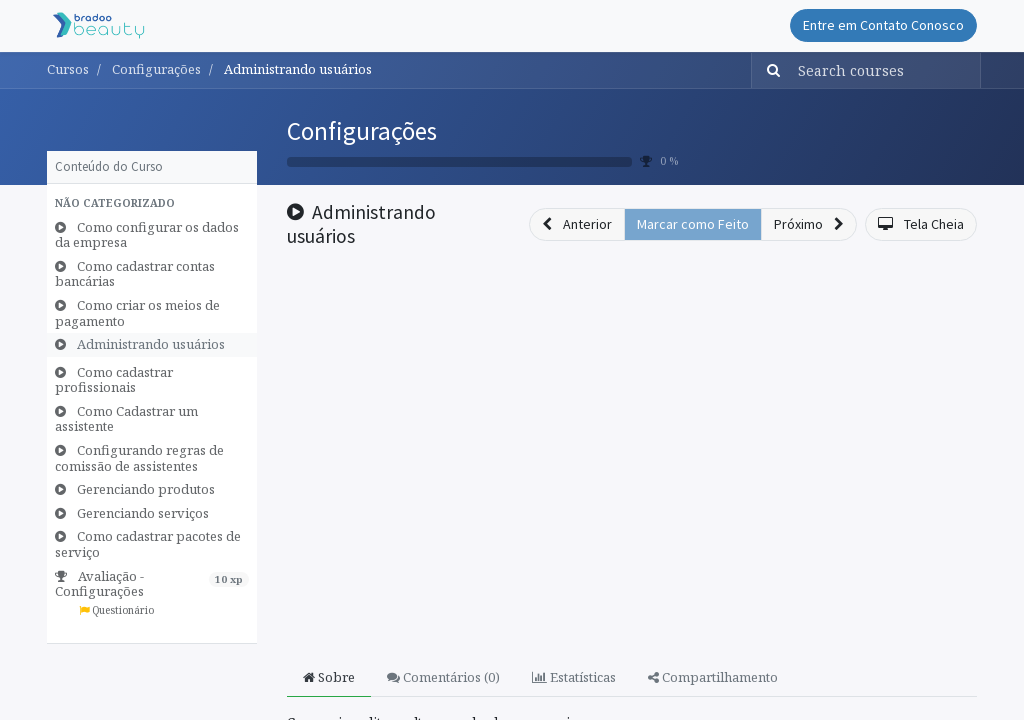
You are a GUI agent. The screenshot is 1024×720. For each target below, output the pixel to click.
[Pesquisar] (768, 70)
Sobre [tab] (329, 677)
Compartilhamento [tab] (713, 677)
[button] (152, 204)
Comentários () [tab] (443, 677)
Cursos (68, 69)
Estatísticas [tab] (574, 677)
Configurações (362, 131)
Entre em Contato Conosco (883, 25)
